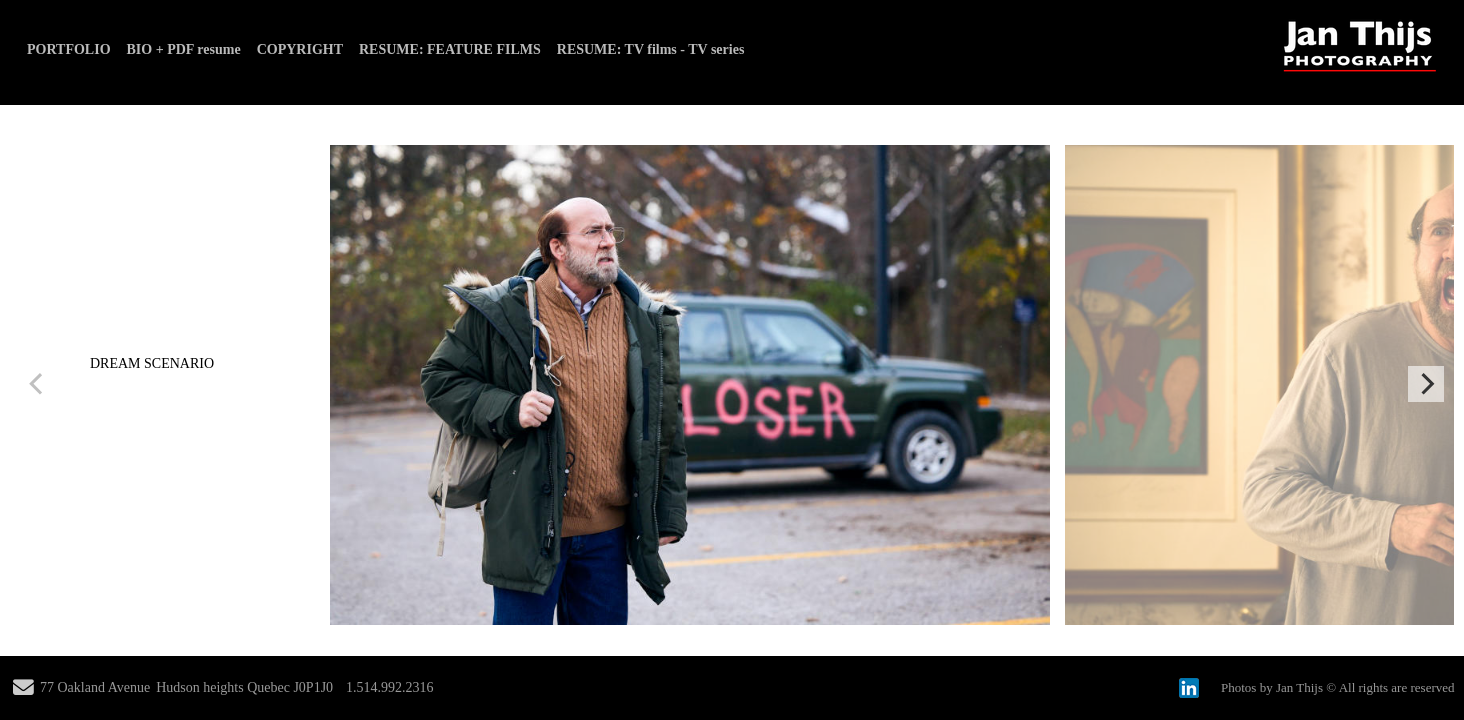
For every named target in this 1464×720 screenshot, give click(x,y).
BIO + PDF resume (184, 49)
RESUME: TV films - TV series (651, 49)
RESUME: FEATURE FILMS (450, 49)
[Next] (1426, 384)
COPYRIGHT (300, 49)
